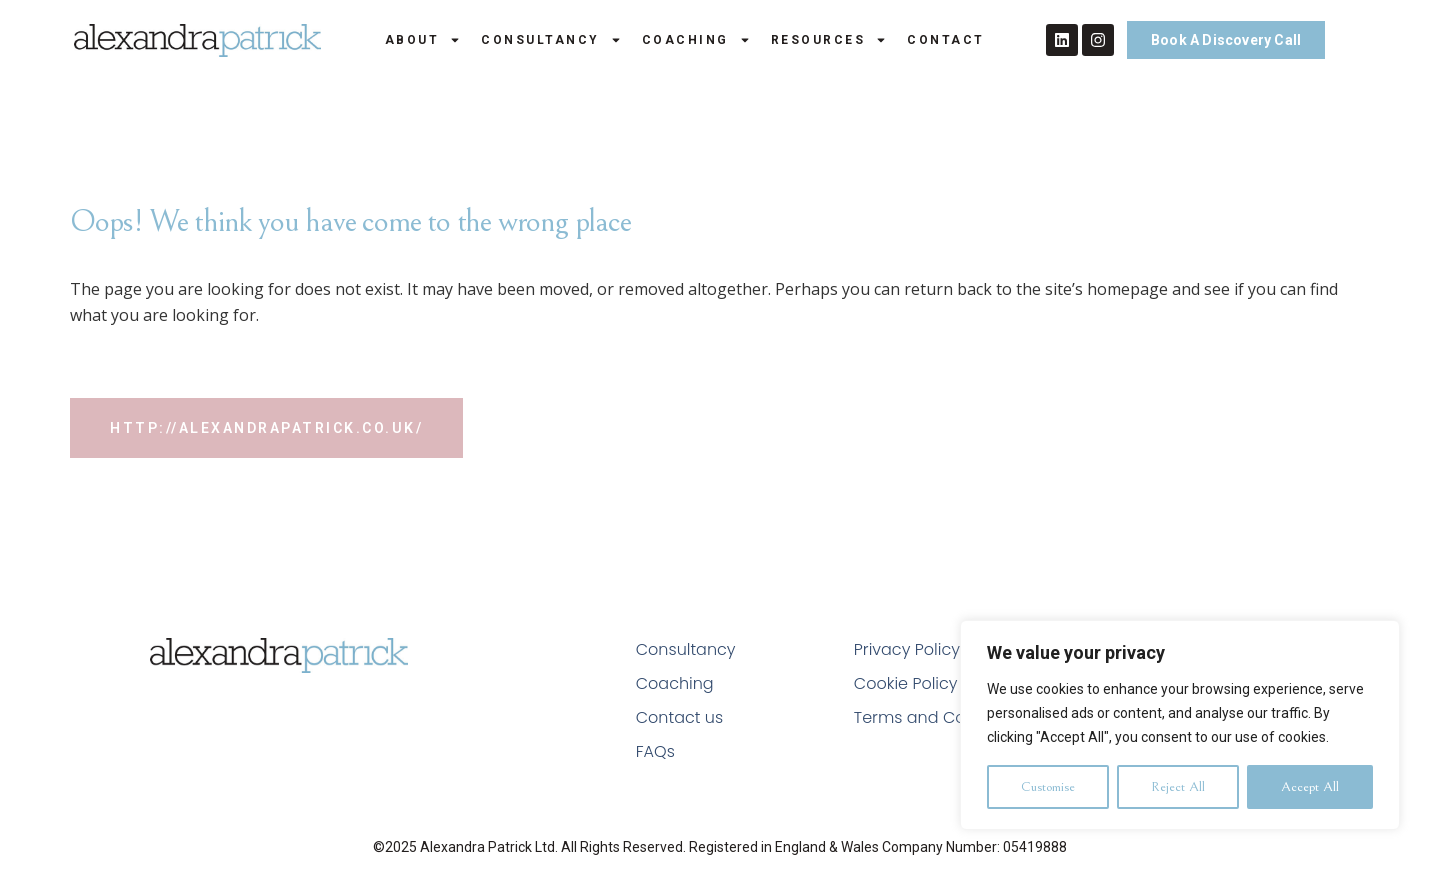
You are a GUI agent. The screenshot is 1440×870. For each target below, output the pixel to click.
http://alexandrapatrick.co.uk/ (266, 428)
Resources (829, 40)
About (423, 40)
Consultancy (551, 40)
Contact (946, 40)
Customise (1048, 787)
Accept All (1310, 787)
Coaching (696, 40)
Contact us (679, 717)
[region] (1180, 725)
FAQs (655, 751)
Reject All (1178, 787)
